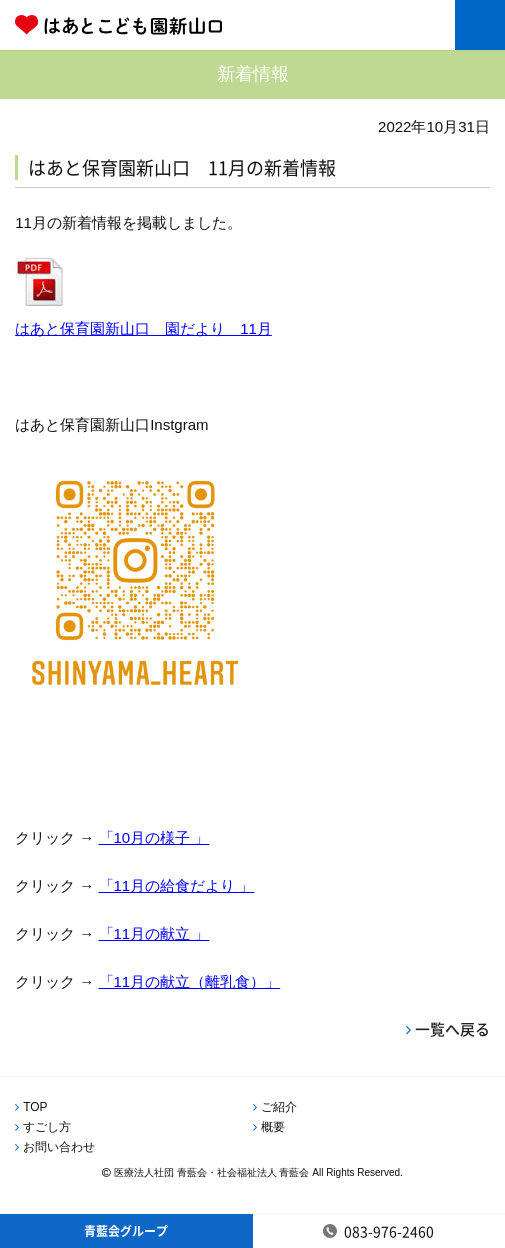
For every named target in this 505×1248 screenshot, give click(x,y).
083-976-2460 (389, 1231)
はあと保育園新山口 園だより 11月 (143, 328)
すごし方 (47, 1127)
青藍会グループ (126, 1231)
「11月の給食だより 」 (177, 885)
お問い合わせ (59, 1147)
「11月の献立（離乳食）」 (190, 981)
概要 (273, 1127)
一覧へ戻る (452, 1029)
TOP (35, 1107)
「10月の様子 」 (154, 837)
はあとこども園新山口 (175, 25)
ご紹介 (279, 1107)
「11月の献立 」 (154, 933)
